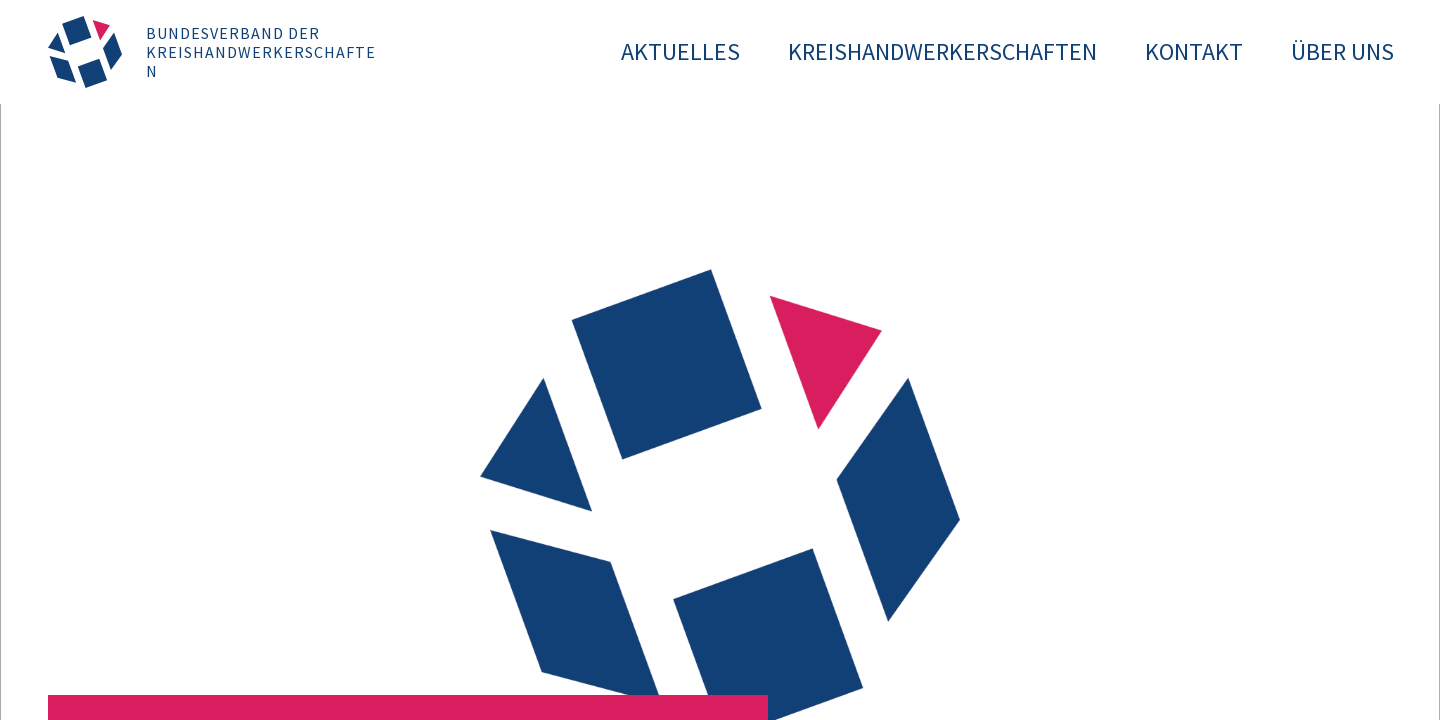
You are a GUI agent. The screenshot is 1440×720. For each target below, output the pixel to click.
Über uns (1342, 51)
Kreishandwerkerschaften (942, 51)
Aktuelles (680, 51)
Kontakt (1194, 51)
